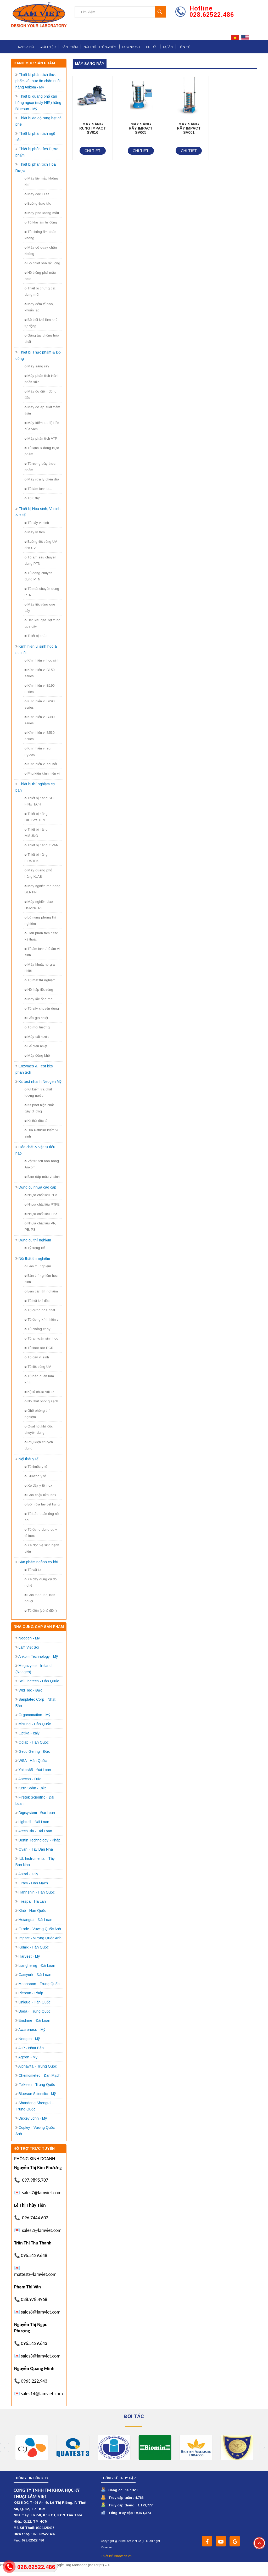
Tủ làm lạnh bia (38, 489)
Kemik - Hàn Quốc (34, 1947)
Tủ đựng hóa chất (40, 1310)
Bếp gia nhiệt (36, 1018)
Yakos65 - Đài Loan (35, 1770)
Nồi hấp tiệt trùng (39, 990)
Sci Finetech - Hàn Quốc (39, 1681)
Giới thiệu (48, 47)
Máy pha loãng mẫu (42, 213)
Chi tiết (92, 151)
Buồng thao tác (38, 203)
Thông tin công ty (31, 2478)
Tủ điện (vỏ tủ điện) (41, 1610)
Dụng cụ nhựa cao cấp (37, 1187)
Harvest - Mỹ (29, 1956)
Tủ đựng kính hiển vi (42, 1319)
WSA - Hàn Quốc (33, 1761)
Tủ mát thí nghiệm (40, 980)
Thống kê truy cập (118, 2478)
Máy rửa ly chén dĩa (42, 479)
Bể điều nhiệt (36, 1046)
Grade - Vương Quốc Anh (40, 1929)
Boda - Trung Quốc (35, 2011)
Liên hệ (184, 47)
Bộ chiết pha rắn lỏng (42, 263)
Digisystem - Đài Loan (37, 1813)
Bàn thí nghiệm (38, 1266)
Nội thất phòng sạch (41, 1401)
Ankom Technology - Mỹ (38, 1656)
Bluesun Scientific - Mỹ (37, 2094)
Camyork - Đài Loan (35, 1975)
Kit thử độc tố (36, 1121)
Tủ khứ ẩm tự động (41, 222)
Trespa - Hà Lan (32, 1901)
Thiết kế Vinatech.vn (116, 2556)
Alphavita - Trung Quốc (37, 2066)
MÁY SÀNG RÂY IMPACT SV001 (189, 128)
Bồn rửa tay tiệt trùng (42, 1504)
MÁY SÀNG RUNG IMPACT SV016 (92, 128)
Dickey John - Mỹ (33, 2118)
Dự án (168, 47)
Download (131, 47)
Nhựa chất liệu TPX (41, 1214)
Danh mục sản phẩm (34, 63)
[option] (31, 2447)
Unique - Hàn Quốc (35, 2002)
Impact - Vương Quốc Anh (40, 1938)
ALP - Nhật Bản (31, 2048)
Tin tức (151, 47)
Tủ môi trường (37, 1027)
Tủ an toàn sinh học (41, 1338)
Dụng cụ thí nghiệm (35, 1240)
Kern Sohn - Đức (32, 1788)
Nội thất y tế (28, 1459)
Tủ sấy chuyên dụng (42, 1008)
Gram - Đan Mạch (33, 1883)
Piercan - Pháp (31, 1993)
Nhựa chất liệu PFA (41, 1195)
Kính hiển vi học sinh (42, 660)
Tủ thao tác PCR (39, 1348)
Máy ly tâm (35, 532)
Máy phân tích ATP (41, 438)
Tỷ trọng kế (35, 1248)
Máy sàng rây (37, 366)
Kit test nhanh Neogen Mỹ (40, 1081)
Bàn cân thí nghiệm (41, 1291)
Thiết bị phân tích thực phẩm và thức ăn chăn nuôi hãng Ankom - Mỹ (37, 80)
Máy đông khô (37, 1055)
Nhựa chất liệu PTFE (42, 1204)
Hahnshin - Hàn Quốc (37, 1892)
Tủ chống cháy (38, 1329)
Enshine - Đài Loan (34, 2020)
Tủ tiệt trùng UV (38, 1367)
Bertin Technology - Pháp (39, 1840)
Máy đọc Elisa (37, 194)
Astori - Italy (28, 1874)
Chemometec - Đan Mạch (39, 2075)
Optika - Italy (29, 1733)
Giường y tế (35, 1476)
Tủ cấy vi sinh (37, 523)
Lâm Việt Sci (29, 1647)
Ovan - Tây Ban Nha (36, 1849)
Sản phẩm (70, 47)
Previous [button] (4, 2447)
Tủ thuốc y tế (36, 1467)
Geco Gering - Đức (34, 1751)
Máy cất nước (37, 1037)
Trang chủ (25, 47)
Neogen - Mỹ (29, 1638)
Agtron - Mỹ (27, 2057)
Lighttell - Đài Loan (34, 1822)
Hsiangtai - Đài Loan (35, 1920)
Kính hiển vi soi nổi (41, 764)
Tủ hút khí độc (37, 1301)
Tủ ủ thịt (32, 498)
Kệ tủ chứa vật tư (39, 1392)
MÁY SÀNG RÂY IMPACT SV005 (141, 128)
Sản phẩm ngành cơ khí (38, 1562)
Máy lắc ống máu (39, 999)
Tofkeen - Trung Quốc (37, 2084)
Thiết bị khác (36, 636)
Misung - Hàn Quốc (35, 1724)
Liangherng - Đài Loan (37, 1965)
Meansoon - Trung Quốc (39, 1984)
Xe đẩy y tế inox (38, 1485)
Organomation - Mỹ (34, 1715)
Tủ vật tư (33, 1570)
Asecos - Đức (29, 1779)
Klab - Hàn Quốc (32, 1910)
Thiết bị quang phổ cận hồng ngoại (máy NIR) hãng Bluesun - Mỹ (38, 102)
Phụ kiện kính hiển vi (42, 773)
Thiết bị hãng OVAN (41, 845)
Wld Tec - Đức (30, 1690)
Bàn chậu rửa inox (40, 1495)
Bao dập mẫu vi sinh (42, 1177)
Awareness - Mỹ (31, 2030)
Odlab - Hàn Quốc (34, 1742)
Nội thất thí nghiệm (99, 47)
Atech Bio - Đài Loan (35, 1831)
